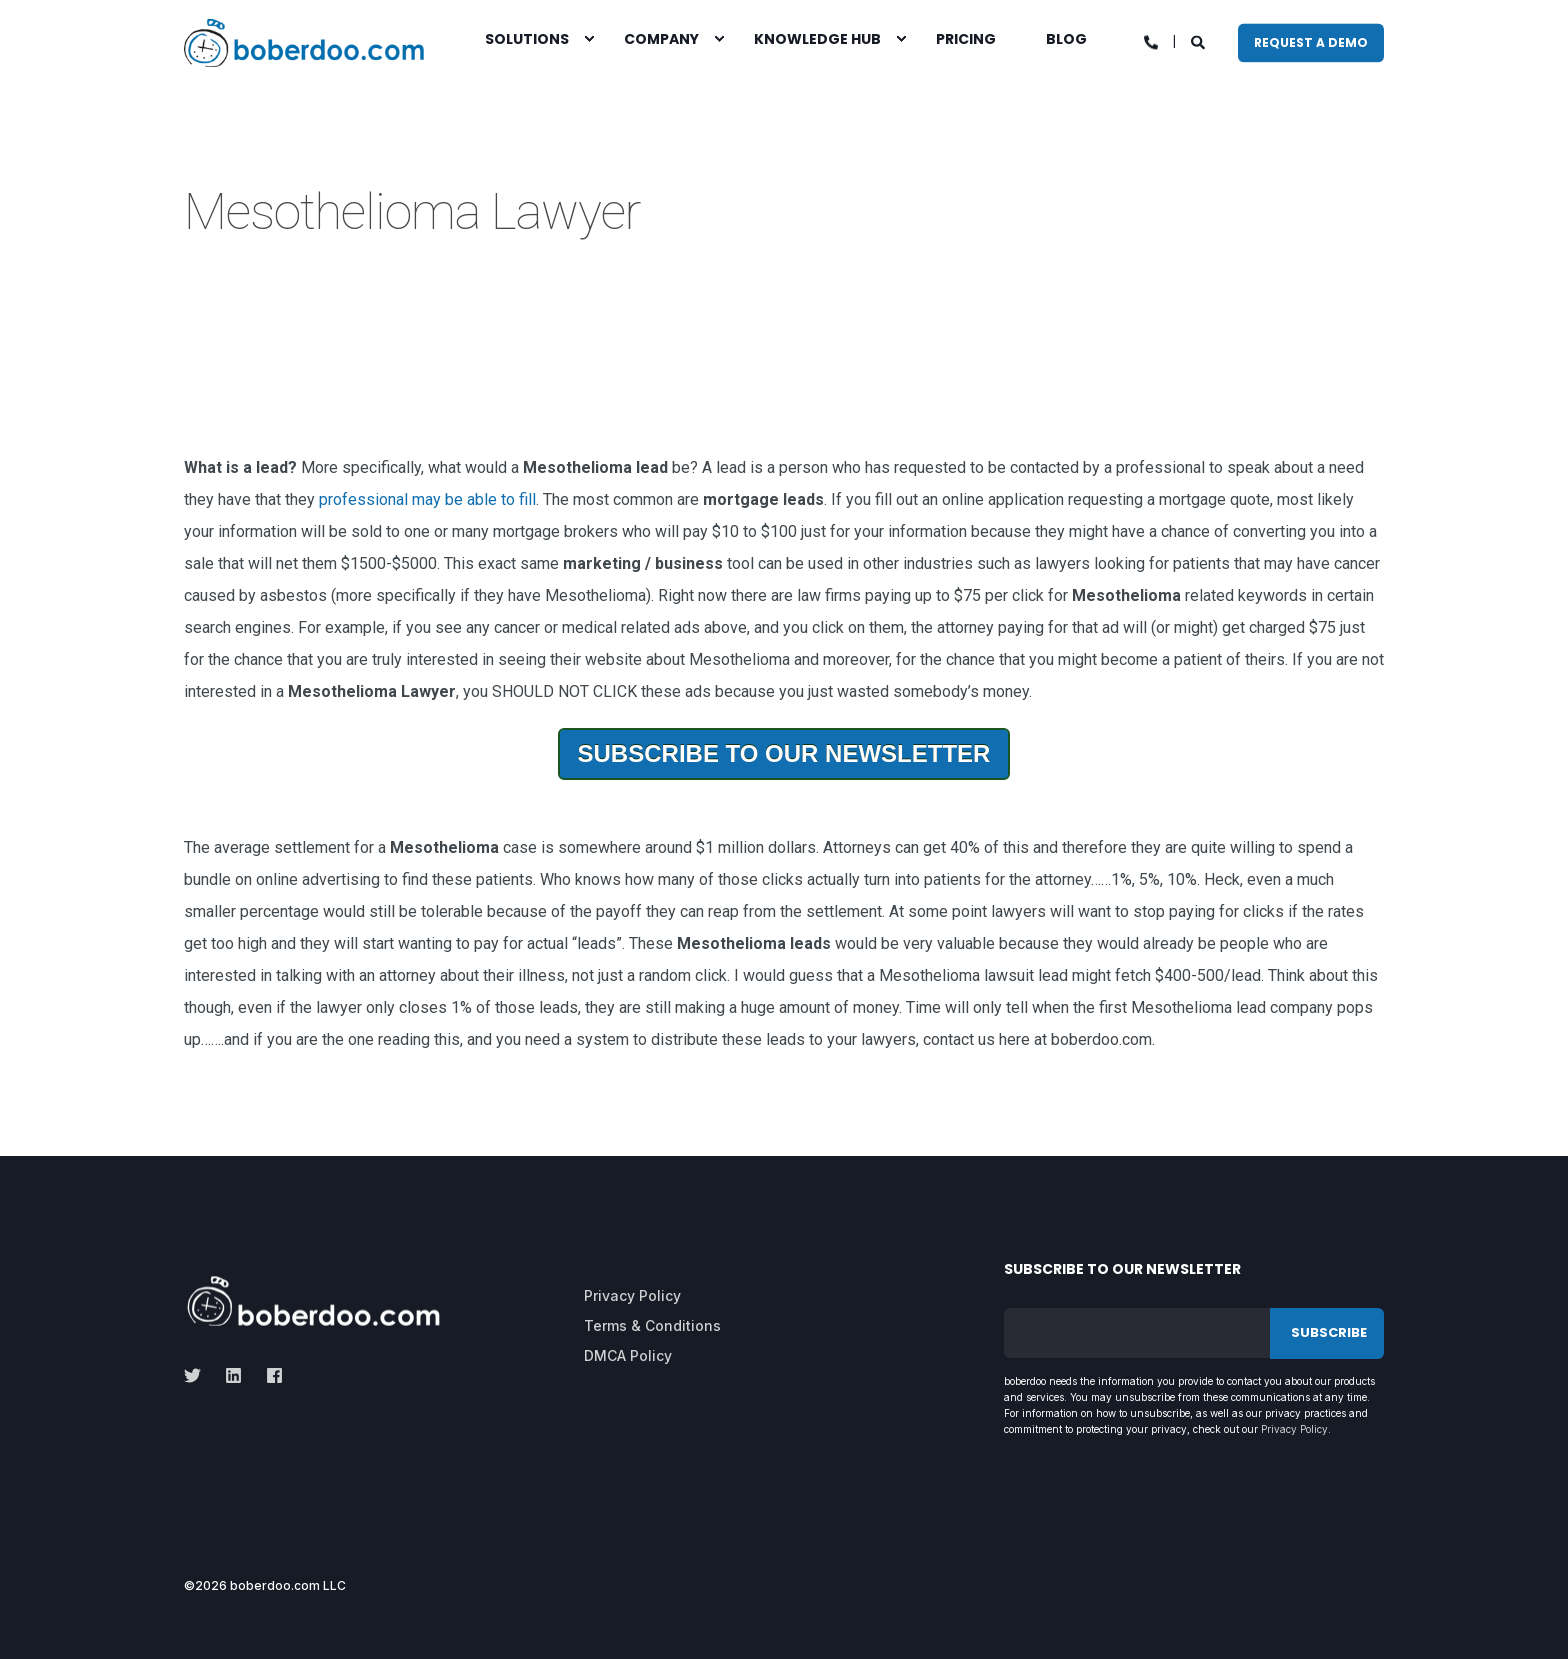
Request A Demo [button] (1311, 42)
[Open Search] (1199, 41)
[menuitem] (589, 38)
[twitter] (198, 1375)
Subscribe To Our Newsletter (784, 753)
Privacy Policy (1294, 1429)
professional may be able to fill (427, 499)
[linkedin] (233, 1375)
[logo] (313, 1301)
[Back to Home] (304, 43)
